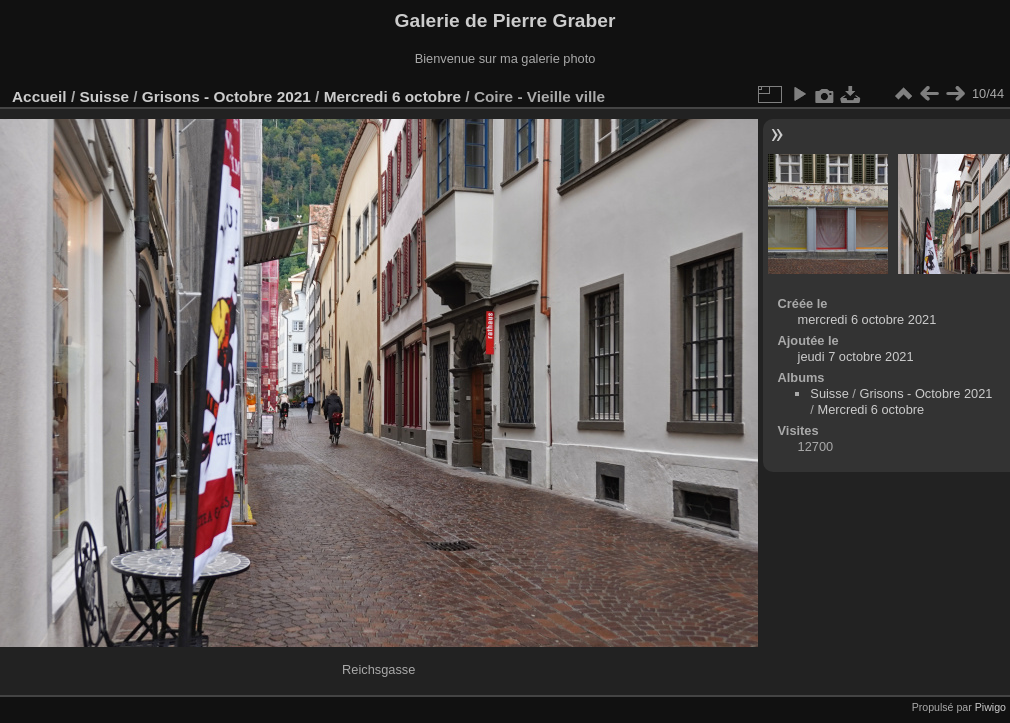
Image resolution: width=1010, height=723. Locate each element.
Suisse (104, 96)
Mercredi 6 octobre (392, 96)
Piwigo (990, 707)
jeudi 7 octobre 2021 (856, 356)
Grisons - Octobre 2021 (226, 96)
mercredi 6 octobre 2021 (867, 319)
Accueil (39, 96)
